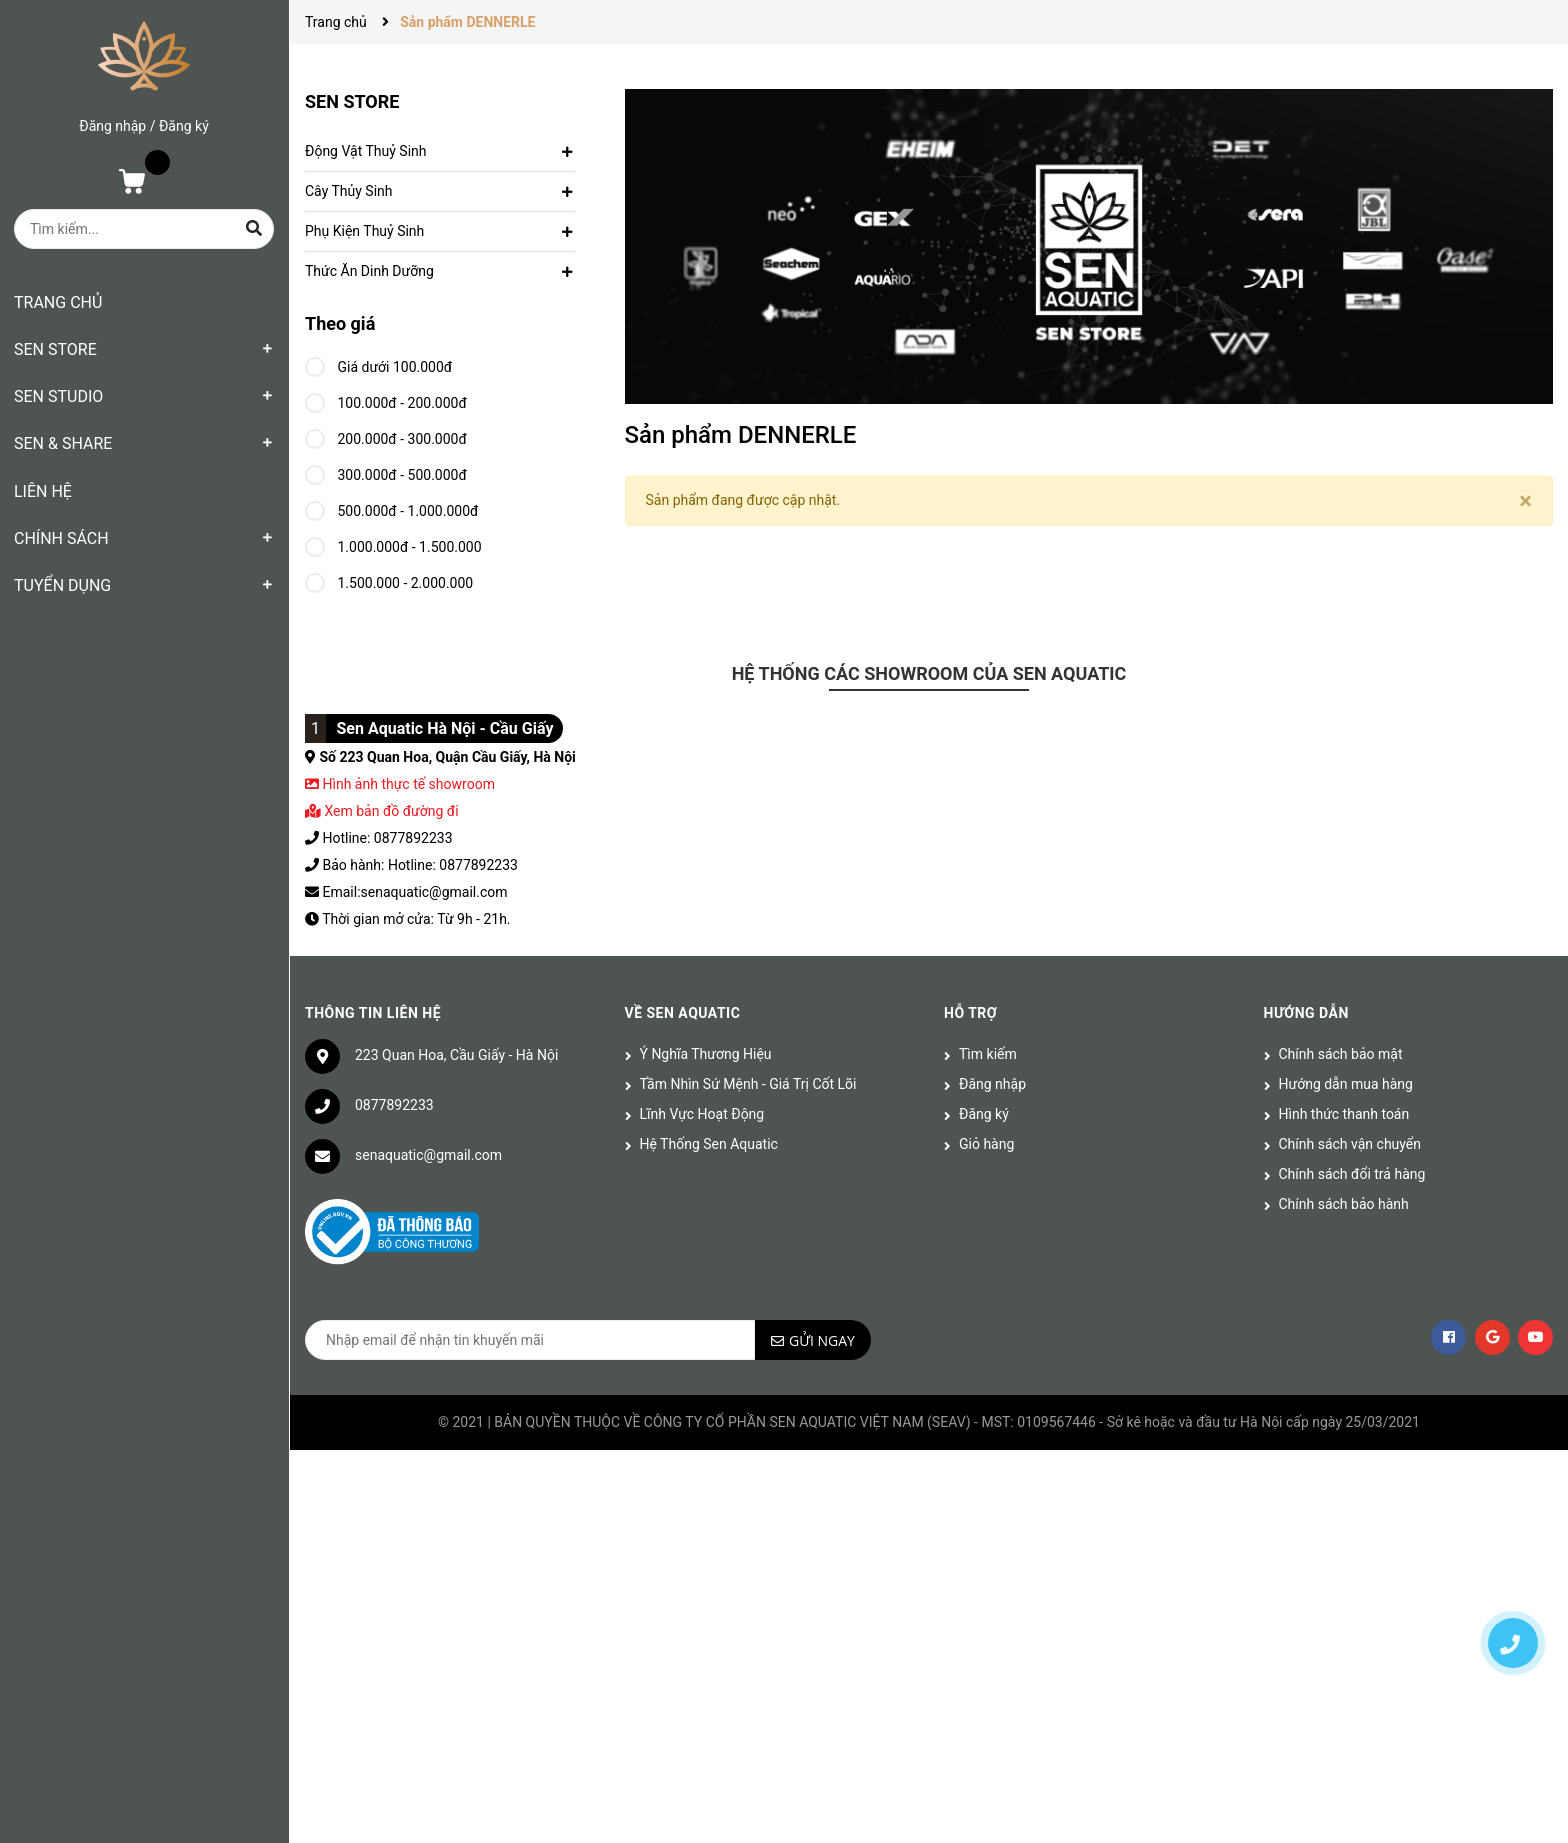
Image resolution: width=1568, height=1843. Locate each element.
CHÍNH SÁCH (61, 538)
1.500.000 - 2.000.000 (389, 580)
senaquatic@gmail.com (428, 1155)
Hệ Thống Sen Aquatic (709, 1144)
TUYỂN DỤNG (62, 585)
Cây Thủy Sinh (349, 191)
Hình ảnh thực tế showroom (408, 784)
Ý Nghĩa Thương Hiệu (706, 1054)
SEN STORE (55, 349)
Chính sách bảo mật (1341, 1054)
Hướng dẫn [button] (1306, 1013)
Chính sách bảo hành (1344, 1204)
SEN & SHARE (63, 443)
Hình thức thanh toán (1344, 1114)
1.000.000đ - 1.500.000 (393, 544)
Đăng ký (184, 126)
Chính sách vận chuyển (1350, 1144)
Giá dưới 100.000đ (378, 364)
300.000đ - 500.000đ (386, 472)
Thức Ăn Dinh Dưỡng (369, 271)
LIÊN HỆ (43, 491)
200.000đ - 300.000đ (386, 436)
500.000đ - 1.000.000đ (391, 508)
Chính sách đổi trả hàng (1352, 1174)
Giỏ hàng (986, 1144)
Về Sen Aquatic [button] (683, 1013)
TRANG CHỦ (58, 302)
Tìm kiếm (988, 1054)
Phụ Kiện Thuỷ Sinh (364, 231)
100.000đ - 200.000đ (386, 400)
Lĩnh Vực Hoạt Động (702, 1114)
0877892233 (394, 1105)
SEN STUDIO (58, 396)
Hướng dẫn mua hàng (1346, 1084)
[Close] (1525, 501)
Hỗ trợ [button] (970, 1013)
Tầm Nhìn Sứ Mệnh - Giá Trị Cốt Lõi (748, 1084)
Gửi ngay (822, 1340)
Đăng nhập (112, 126)
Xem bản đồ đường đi (382, 811)
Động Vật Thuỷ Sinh (365, 151)
